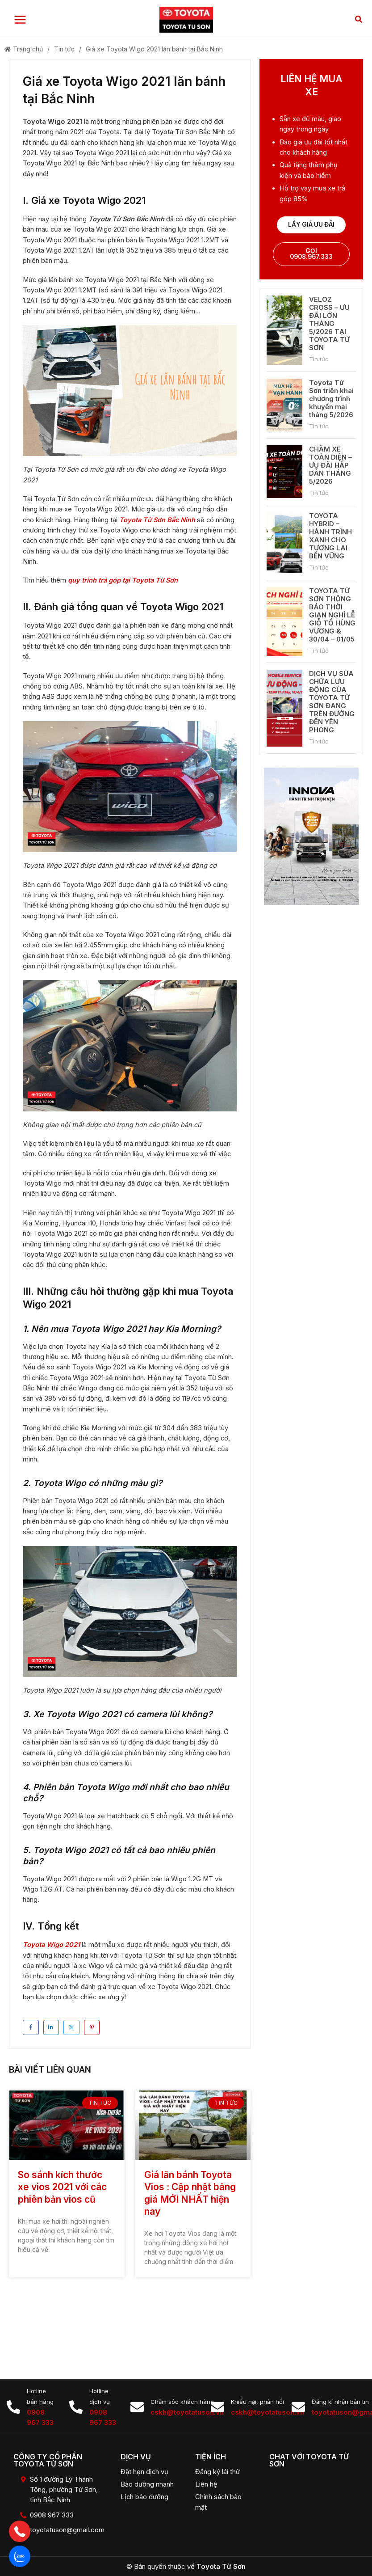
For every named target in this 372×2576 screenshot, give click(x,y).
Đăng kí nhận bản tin (340, 2401)
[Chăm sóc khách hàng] (137, 2407)
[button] (359, 20)
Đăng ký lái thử (217, 2472)
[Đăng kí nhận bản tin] (298, 2407)
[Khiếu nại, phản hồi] (217, 2407)
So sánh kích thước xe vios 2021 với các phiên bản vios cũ (62, 2189)
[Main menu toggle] (20, 20)
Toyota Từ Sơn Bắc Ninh (157, 522)
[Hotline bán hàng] (13, 2407)
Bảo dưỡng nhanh (147, 2484)
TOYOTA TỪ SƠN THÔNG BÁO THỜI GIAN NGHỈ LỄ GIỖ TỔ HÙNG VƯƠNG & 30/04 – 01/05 (332, 616)
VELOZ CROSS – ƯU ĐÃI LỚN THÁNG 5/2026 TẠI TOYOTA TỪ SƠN (329, 325)
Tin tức (64, 51)
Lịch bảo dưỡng (144, 2497)
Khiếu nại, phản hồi (257, 2401)
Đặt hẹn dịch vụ (144, 2472)
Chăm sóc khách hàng (182, 2401)
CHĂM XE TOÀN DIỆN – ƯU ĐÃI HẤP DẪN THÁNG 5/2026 (330, 467)
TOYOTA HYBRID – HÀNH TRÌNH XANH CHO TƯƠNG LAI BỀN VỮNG (330, 538)
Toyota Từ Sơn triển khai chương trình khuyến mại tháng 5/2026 (331, 400)
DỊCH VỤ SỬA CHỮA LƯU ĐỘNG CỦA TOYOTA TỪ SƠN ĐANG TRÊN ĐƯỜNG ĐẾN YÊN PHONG (332, 703)
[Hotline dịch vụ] (76, 2407)
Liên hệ (206, 2484)
